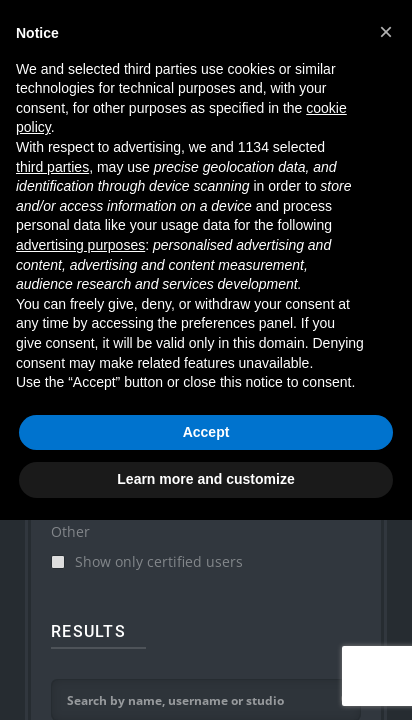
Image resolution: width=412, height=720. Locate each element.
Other (70, 531)
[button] (386, 32)
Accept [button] (206, 432)
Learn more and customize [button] (205, 479)
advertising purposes (80, 245)
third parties (52, 167)
